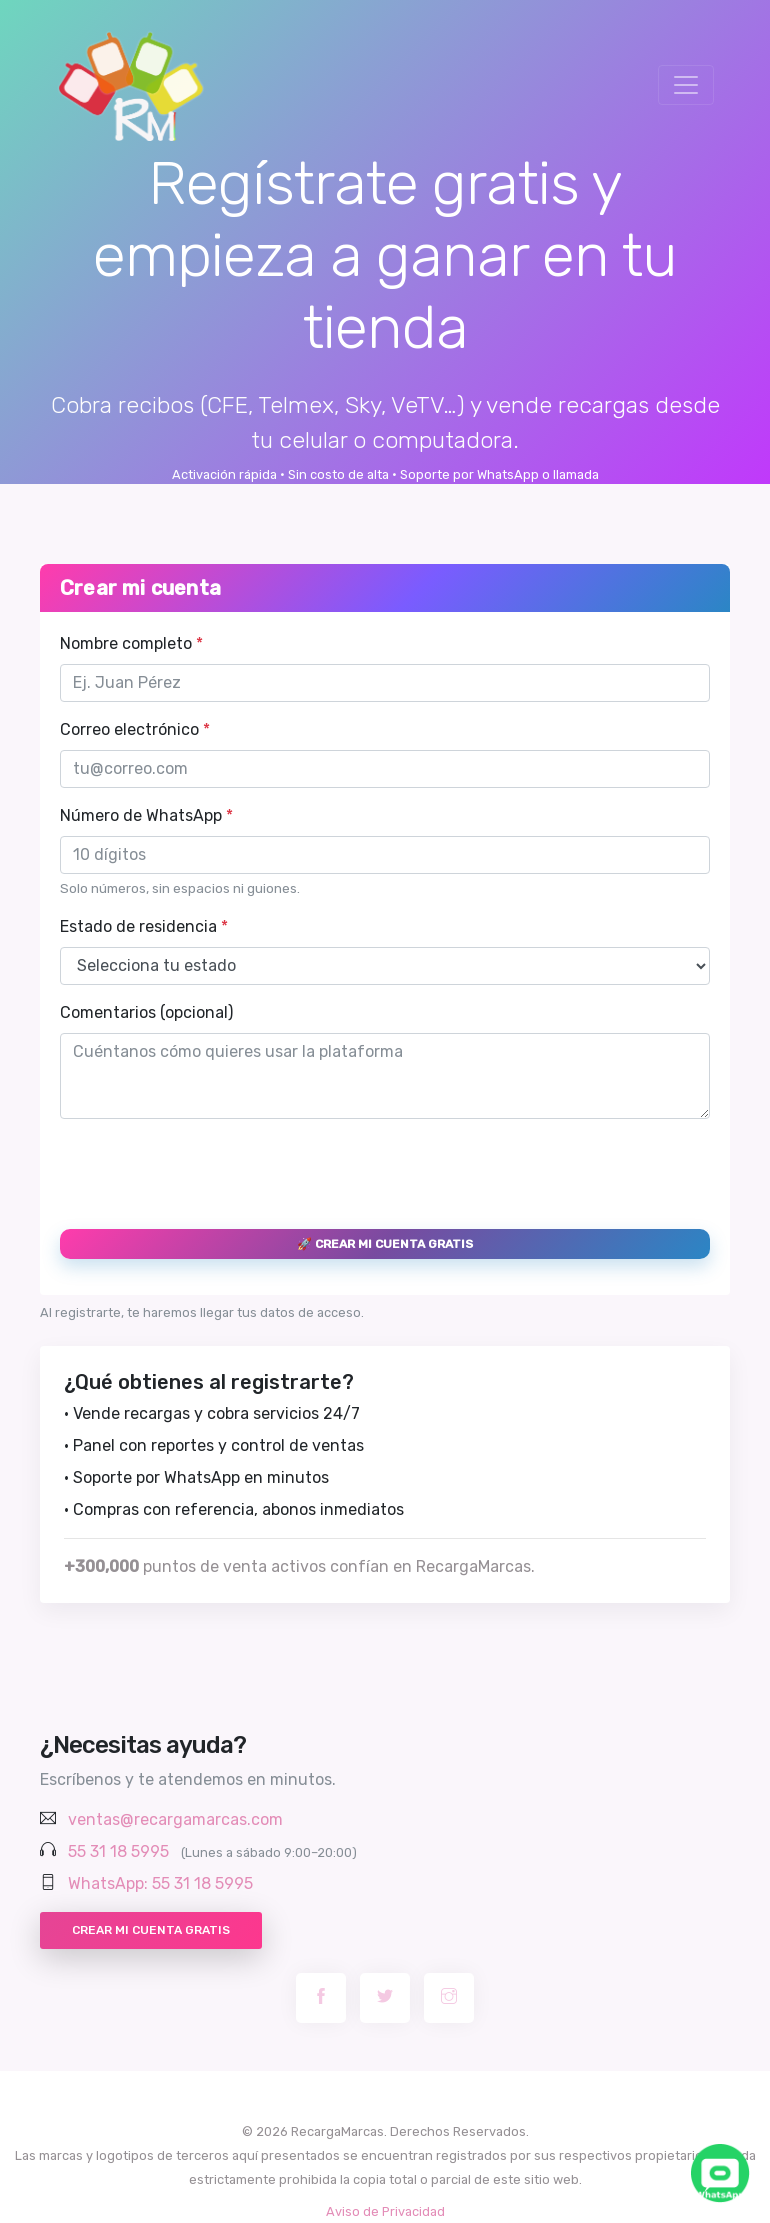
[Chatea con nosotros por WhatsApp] (720, 2173)
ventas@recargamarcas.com (175, 1819)
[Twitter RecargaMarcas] (385, 1998)
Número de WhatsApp (146, 815)
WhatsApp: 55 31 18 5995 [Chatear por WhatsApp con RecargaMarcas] (160, 1883)
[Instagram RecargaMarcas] (449, 1998)
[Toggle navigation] (686, 85)
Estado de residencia (144, 926)
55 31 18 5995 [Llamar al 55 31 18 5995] (118, 1851)
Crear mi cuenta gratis (151, 1930)
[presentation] (212, 1174)
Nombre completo (131, 643)
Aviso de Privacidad (385, 2211)
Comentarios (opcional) (146, 1012)
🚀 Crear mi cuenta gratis (385, 1244)
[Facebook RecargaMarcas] (321, 1998)
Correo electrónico (135, 729)
